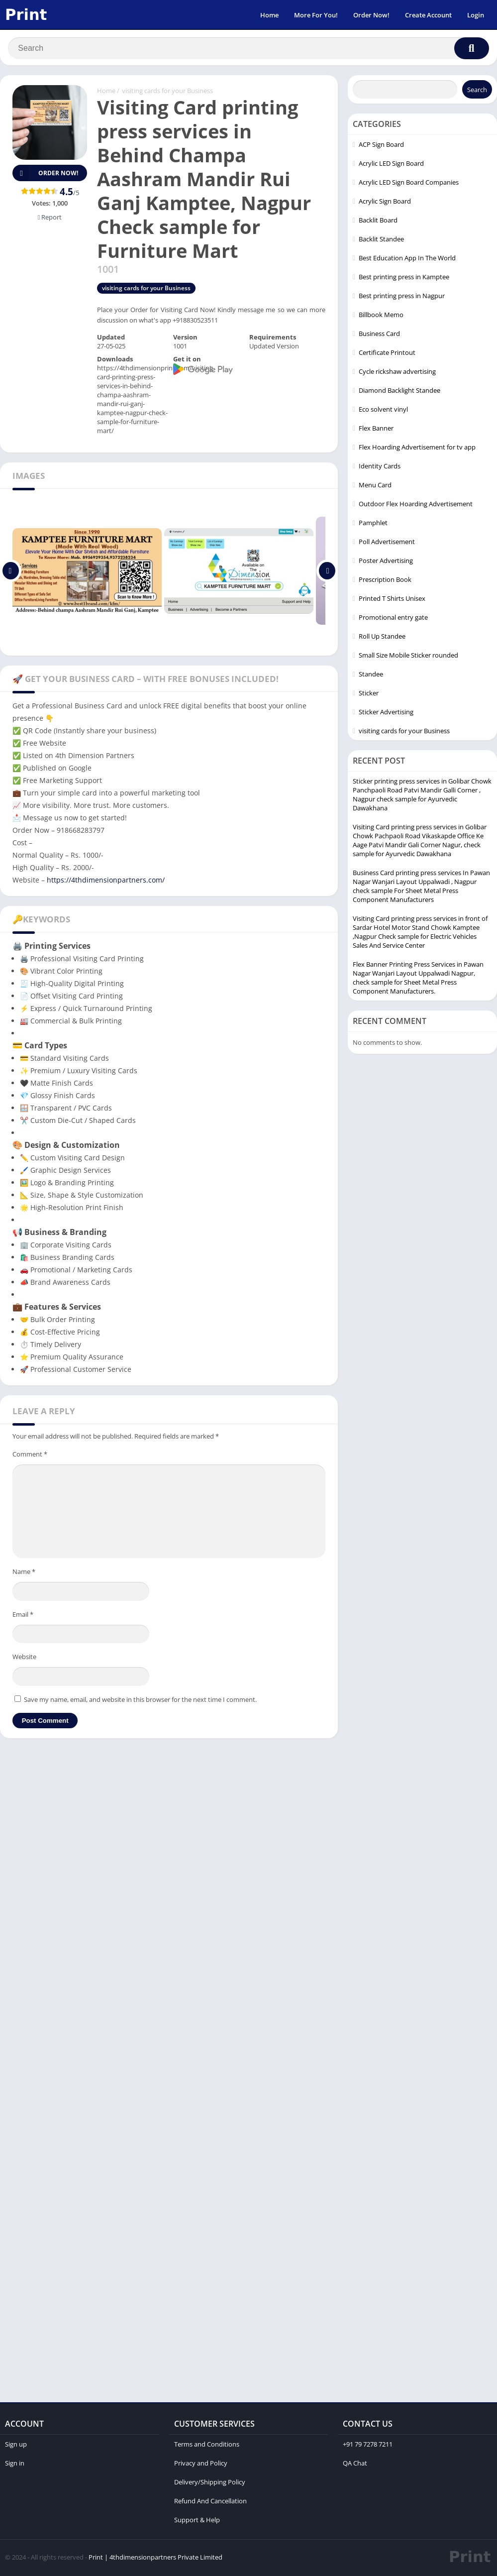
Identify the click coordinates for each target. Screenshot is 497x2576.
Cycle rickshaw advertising (397, 372)
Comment (29, 1455)
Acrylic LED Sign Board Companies (409, 183)
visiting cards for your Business (167, 92)
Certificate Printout (387, 353)
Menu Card (375, 486)
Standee (371, 675)
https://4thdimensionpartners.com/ (106, 881)
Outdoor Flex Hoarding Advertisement (416, 505)
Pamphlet (373, 524)
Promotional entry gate (393, 618)
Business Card (379, 335)
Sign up (16, 2445)
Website (24, 1658)
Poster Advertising (386, 562)
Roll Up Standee (382, 637)
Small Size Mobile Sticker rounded (408, 656)
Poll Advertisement (387, 543)
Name (23, 1572)
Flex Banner (376, 429)
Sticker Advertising (386, 713)
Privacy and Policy (200, 2464)
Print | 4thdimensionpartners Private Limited (155, 2558)
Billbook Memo (381, 316)
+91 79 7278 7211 (368, 2445)
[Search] (248, 48)
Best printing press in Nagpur (402, 297)
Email (22, 1615)
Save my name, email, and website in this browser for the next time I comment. (140, 1700)
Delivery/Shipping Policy (209, 2483)
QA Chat (355, 2464)
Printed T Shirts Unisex (392, 599)
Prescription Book (385, 580)
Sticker (369, 694)
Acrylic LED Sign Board (391, 164)
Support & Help (197, 2521)
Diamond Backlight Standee (399, 391)
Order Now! (371, 14)
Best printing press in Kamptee (404, 278)
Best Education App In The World (407, 259)
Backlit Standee (381, 240)
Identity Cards (379, 467)
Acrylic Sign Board (385, 202)
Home (269, 14)
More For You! (316, 14)
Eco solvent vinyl (383, 410)
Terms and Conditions (206, 2445)
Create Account (428, 14)
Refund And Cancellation (210, 2502)
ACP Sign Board (381, 145)
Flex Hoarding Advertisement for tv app (417, 448)
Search (477, 91)
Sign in (14, 2464)
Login (475, 14)
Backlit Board (378, 221)
